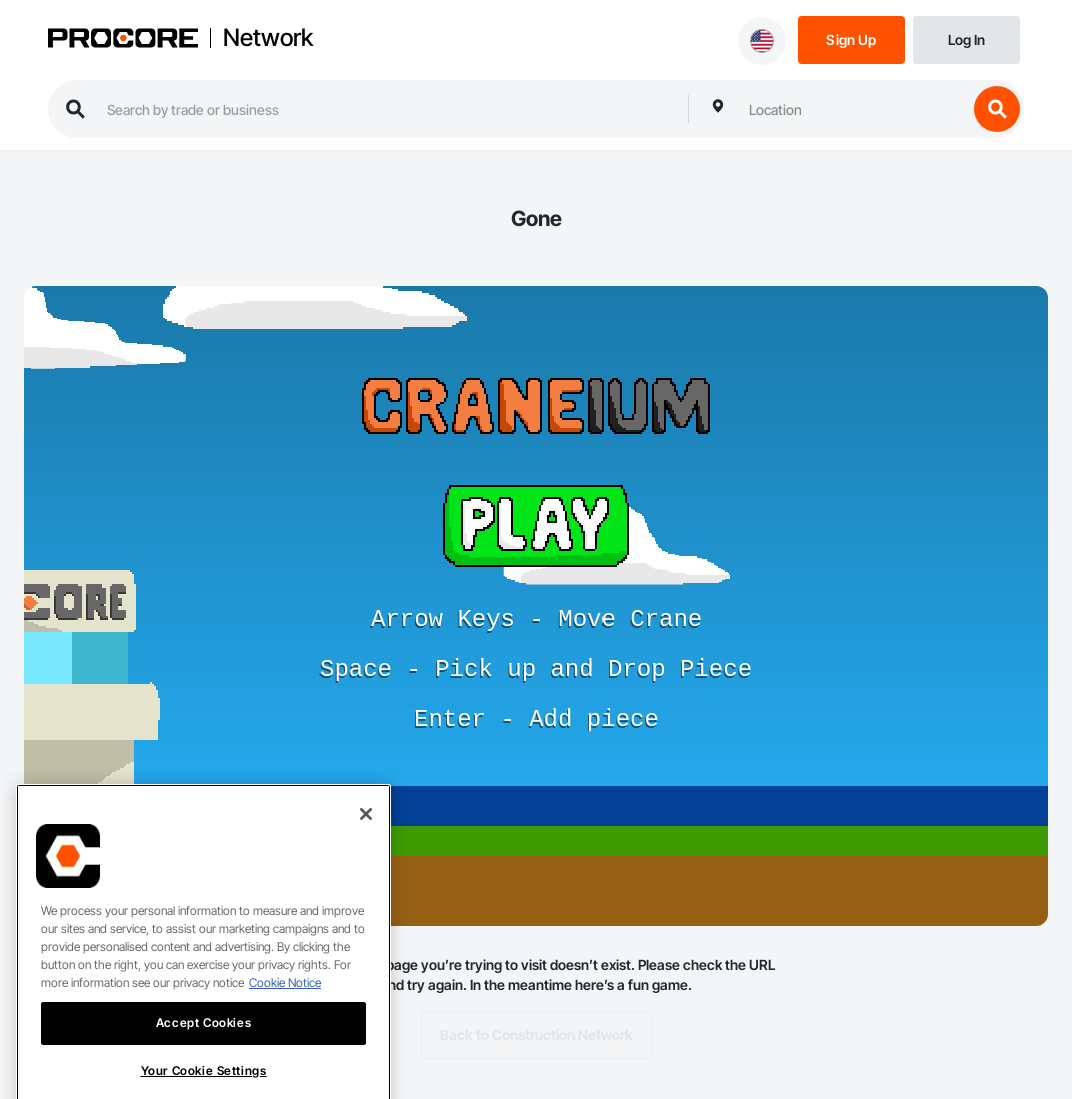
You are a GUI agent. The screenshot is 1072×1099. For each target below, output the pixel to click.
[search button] (997, 109)
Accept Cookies (203, 1040)
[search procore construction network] (387, 109)
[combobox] (853, 109)
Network (268, 38)
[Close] (366, 832)
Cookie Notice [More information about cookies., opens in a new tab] (285, 1000)
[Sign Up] (851, 38)
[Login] (966, 38)
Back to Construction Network (536, 1035)
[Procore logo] (123, 40)
